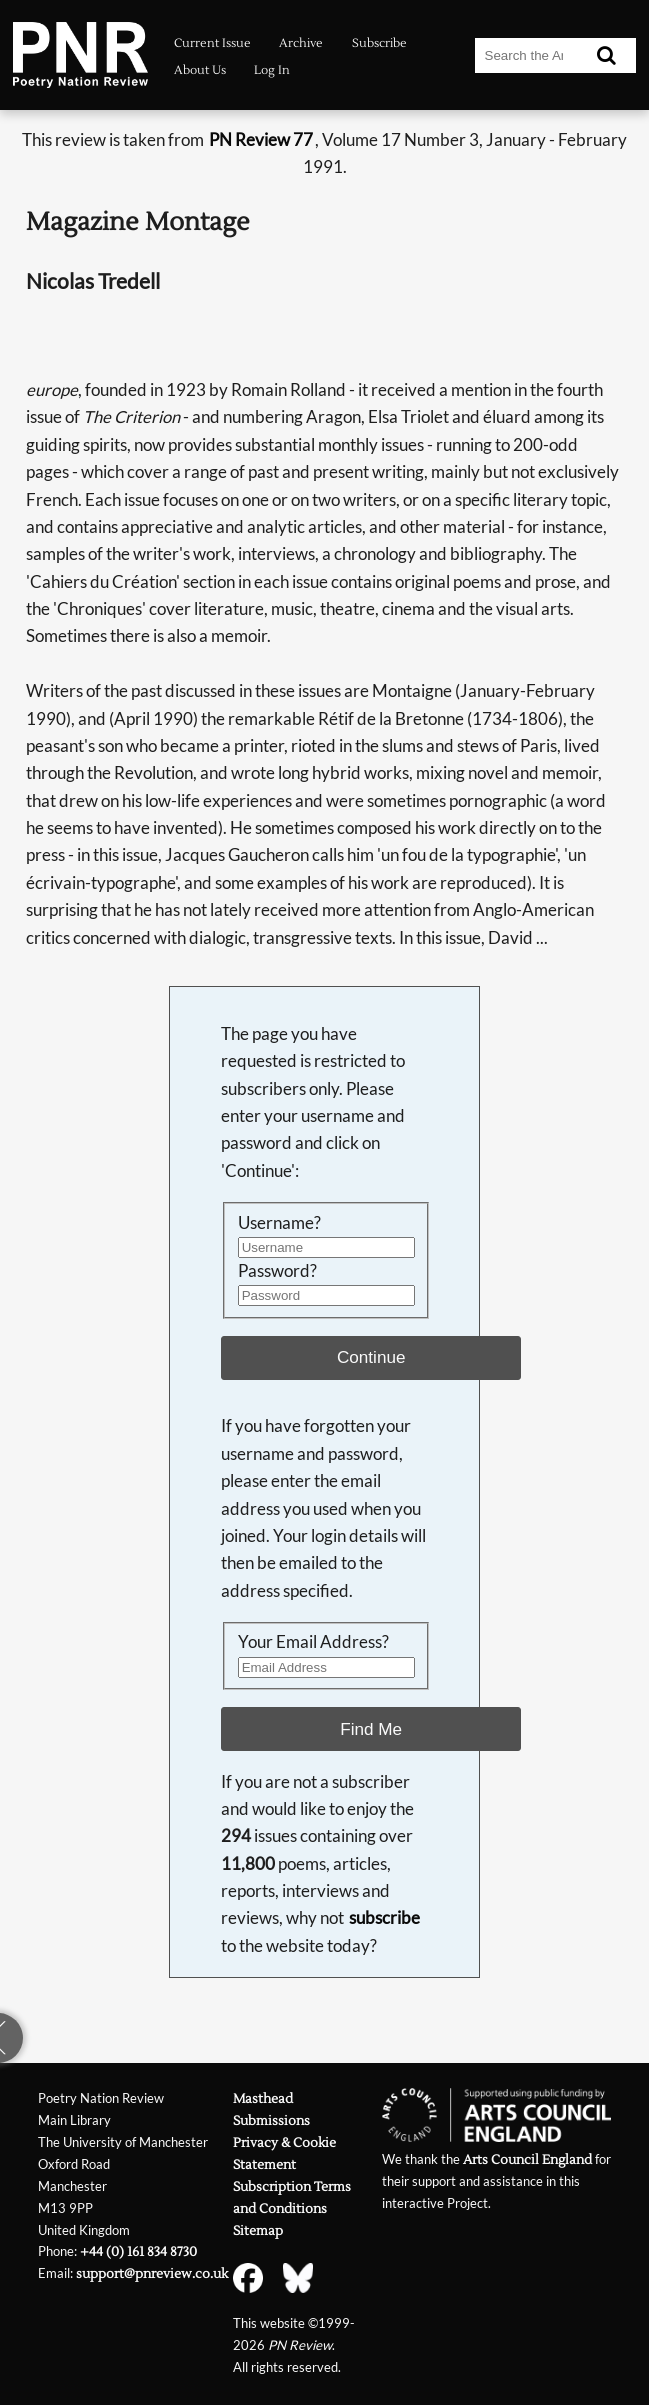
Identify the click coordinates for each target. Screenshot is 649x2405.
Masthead (263, 2098)
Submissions (271, 2120)
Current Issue (212, 43)
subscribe (384, 1918)
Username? (279, 1223)
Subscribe (379, 43)
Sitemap (258, 2230)
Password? (277, 1271)
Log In (272, 70)
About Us (200, 70)
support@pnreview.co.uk (152, 2273)
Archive (301, 43)
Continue (371, 1357)
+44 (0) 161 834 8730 (138, 2251)
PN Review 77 (261, 140)
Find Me (371, 1729)
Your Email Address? (313, 1642)
